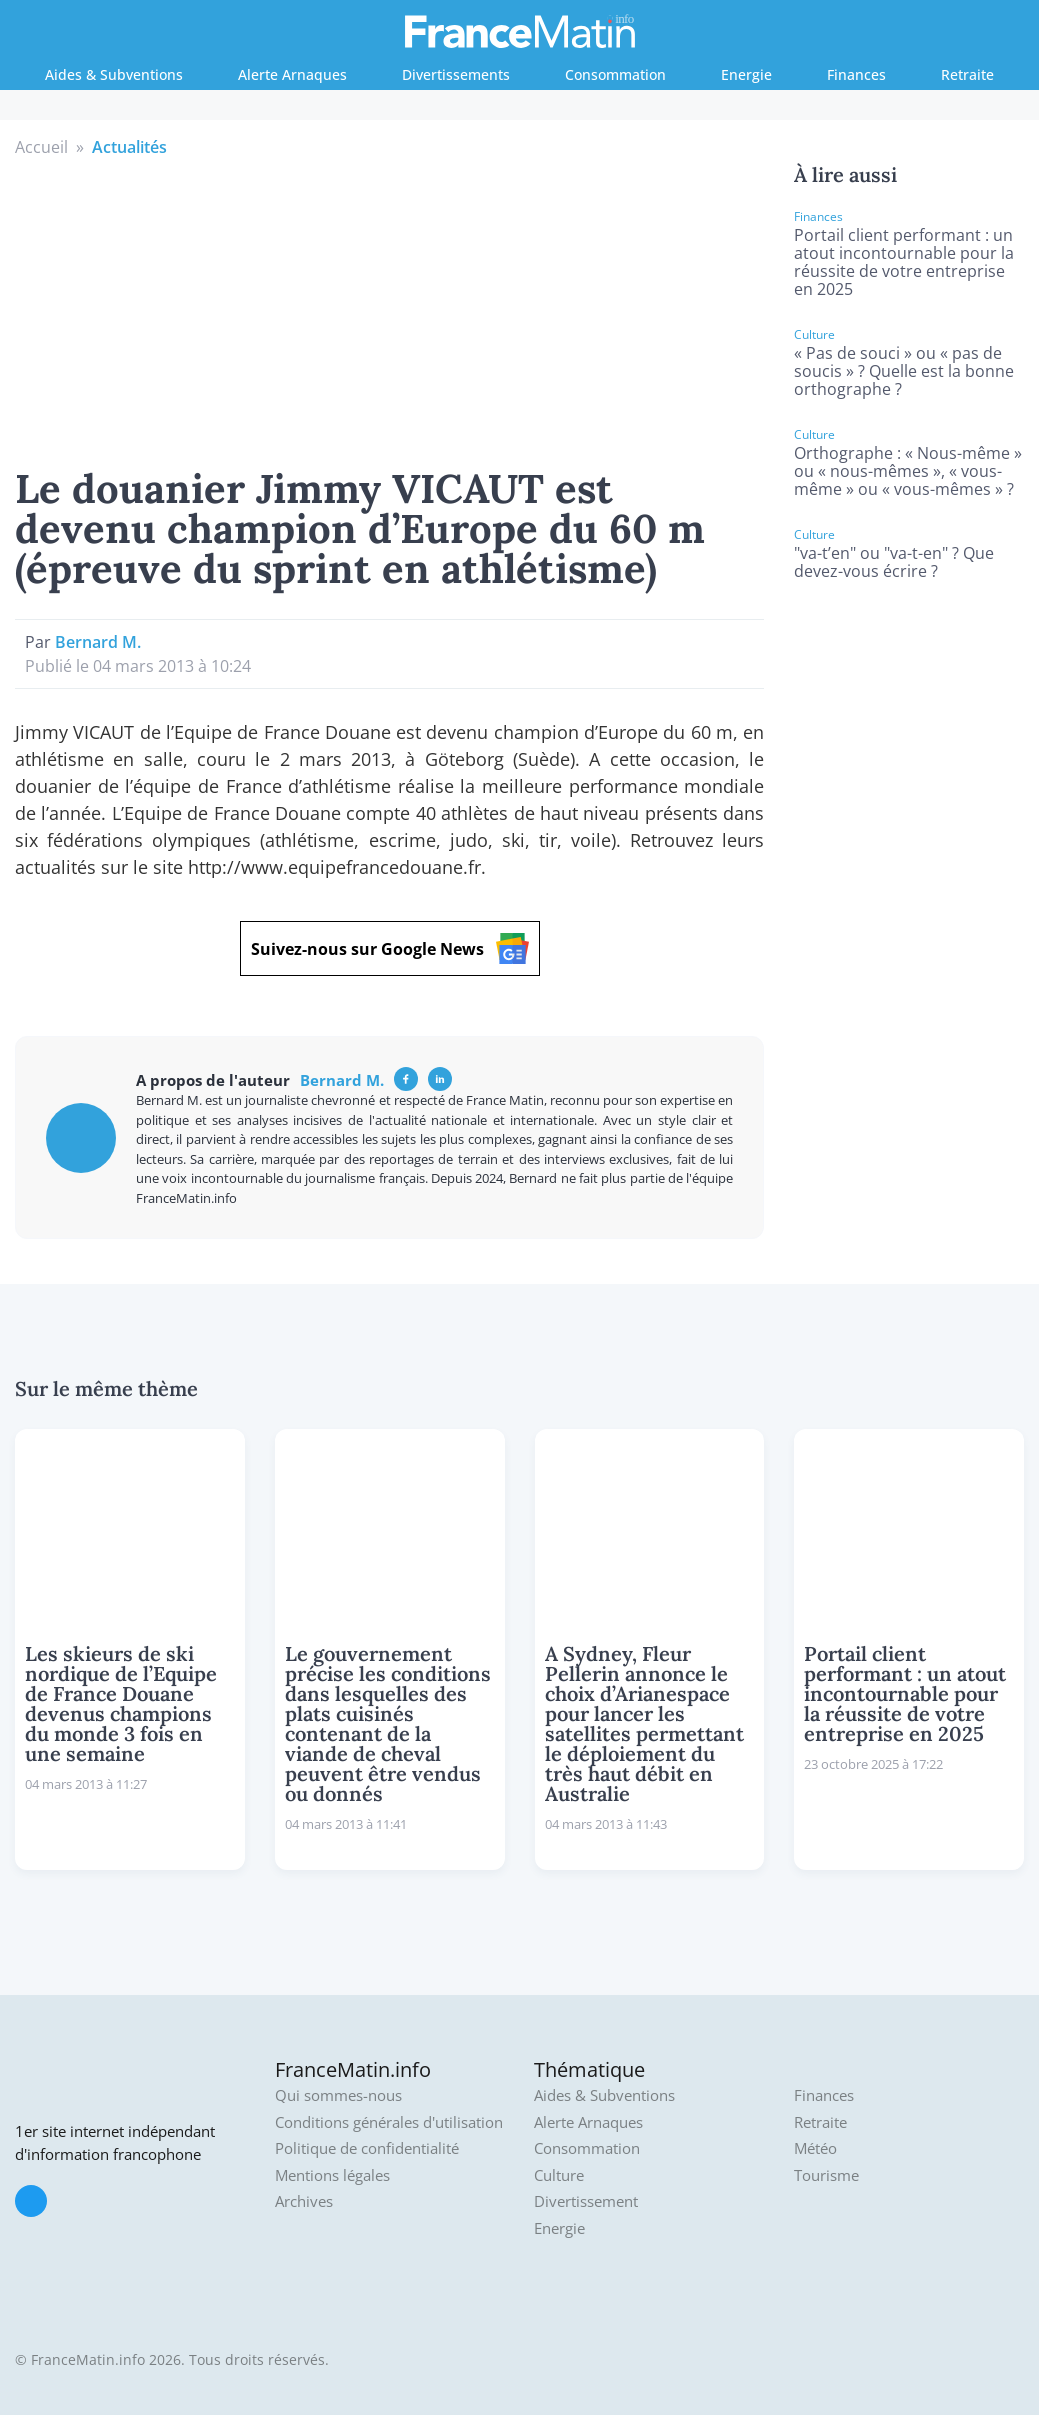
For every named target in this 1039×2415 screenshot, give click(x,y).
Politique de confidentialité (367, 2148)
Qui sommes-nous (338, 2095)
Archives (304, 2201)
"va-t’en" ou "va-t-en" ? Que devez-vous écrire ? (894, 562)
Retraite (967, 74)
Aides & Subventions (114, 74)
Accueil (41, 147)
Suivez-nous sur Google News (390, 948)
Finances (856, 74)
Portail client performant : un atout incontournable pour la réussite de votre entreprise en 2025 (904, 262)
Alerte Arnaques (292, 74)
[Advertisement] (390, 309)
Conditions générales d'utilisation (389, 2122)
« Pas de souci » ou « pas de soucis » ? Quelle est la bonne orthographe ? (904, 371)
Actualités (129, 147)
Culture (559, 2175)
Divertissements (456, 74)
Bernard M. (98, 642)
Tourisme (826, 2175)
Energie (746, 74)
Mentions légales (332, 2175)
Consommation (615, 74)
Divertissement (586, 2201)
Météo (815, 2148)
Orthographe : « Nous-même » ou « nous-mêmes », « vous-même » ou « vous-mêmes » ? (908, 471)
